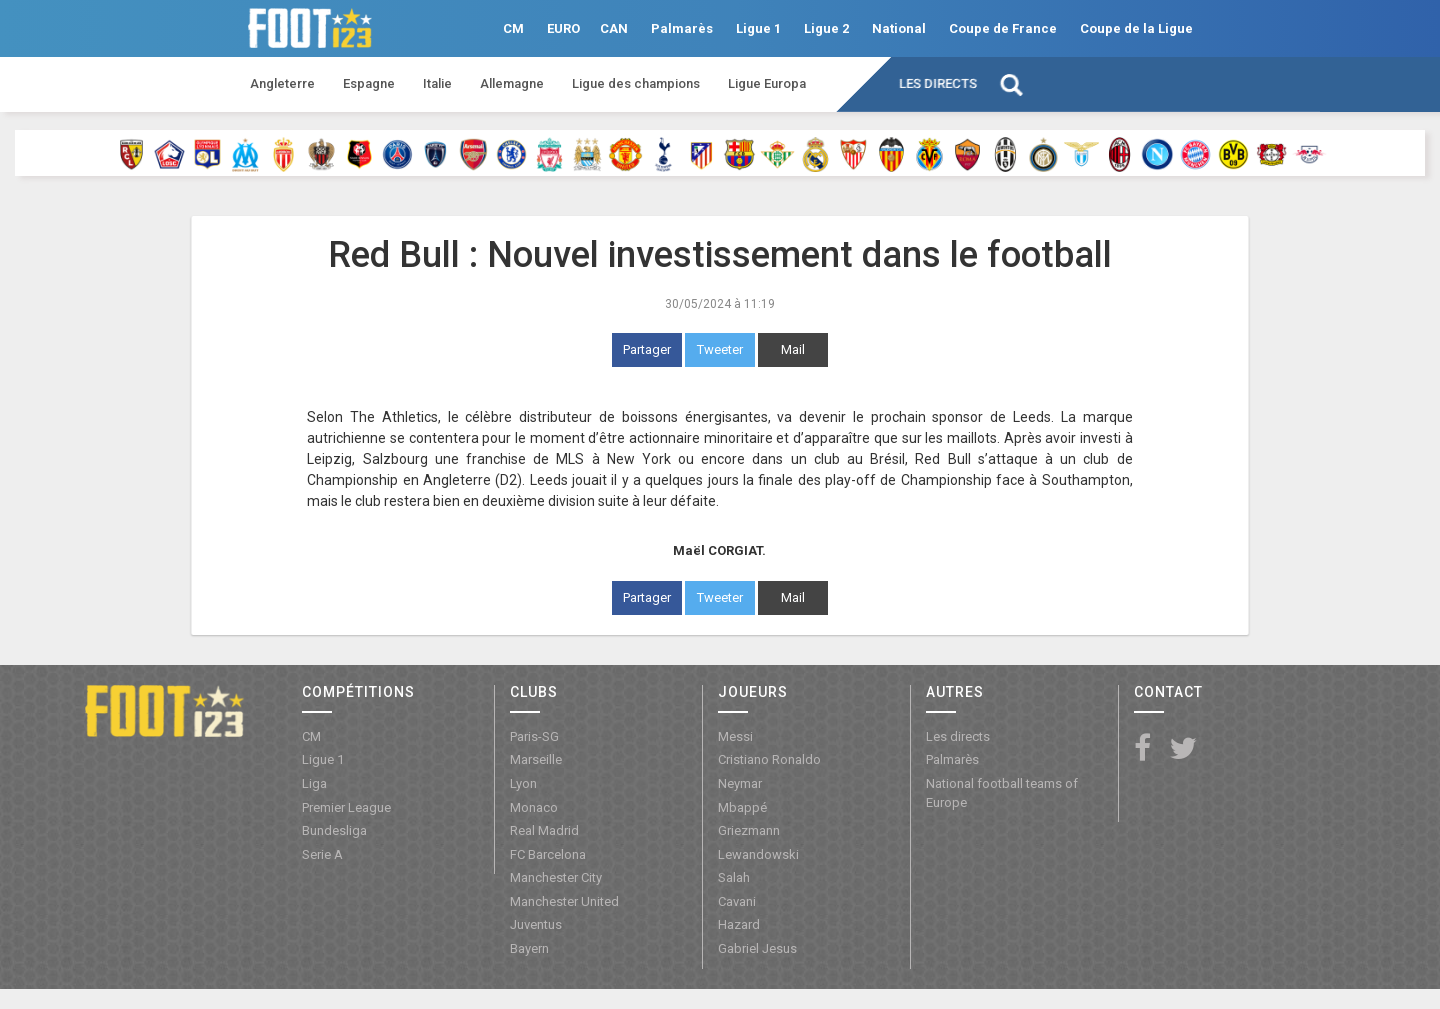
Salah (734, 877)
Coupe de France (1003, 28)
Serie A (322, 854)
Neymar (740, 783)
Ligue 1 (758, 28)
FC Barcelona (548, 854)
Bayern (529, 948)
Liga (314, 783)
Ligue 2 (826, 28)
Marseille (536, 759)
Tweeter (720, 349)
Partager (647, 349)
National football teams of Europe (1002, 793)
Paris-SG (534, 736)
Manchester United (564, 901)
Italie (437, 83)
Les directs (938, 83)
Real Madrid (544, 830)
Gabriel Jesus (757, 948)
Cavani (737, 901)
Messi (735, 736)
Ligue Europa (767, 83)
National (899, 28)
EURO (563, 28)
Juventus (536, 924)
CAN (614, 28)
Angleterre (282, 83)
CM (513, 28)
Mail (793, 349)
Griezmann (749, 830)
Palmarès (682, 28)
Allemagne (512, 83)
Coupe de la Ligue (1136, 28)
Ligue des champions (636, 83)
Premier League (346, 807)
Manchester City (556, 877)
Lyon (523, 783)
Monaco (534, 807)
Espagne (369, 83)
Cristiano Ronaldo (769, 759)
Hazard (739, 924)
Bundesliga (334, 830)
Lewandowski (758, 854)
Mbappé (742, 807)
